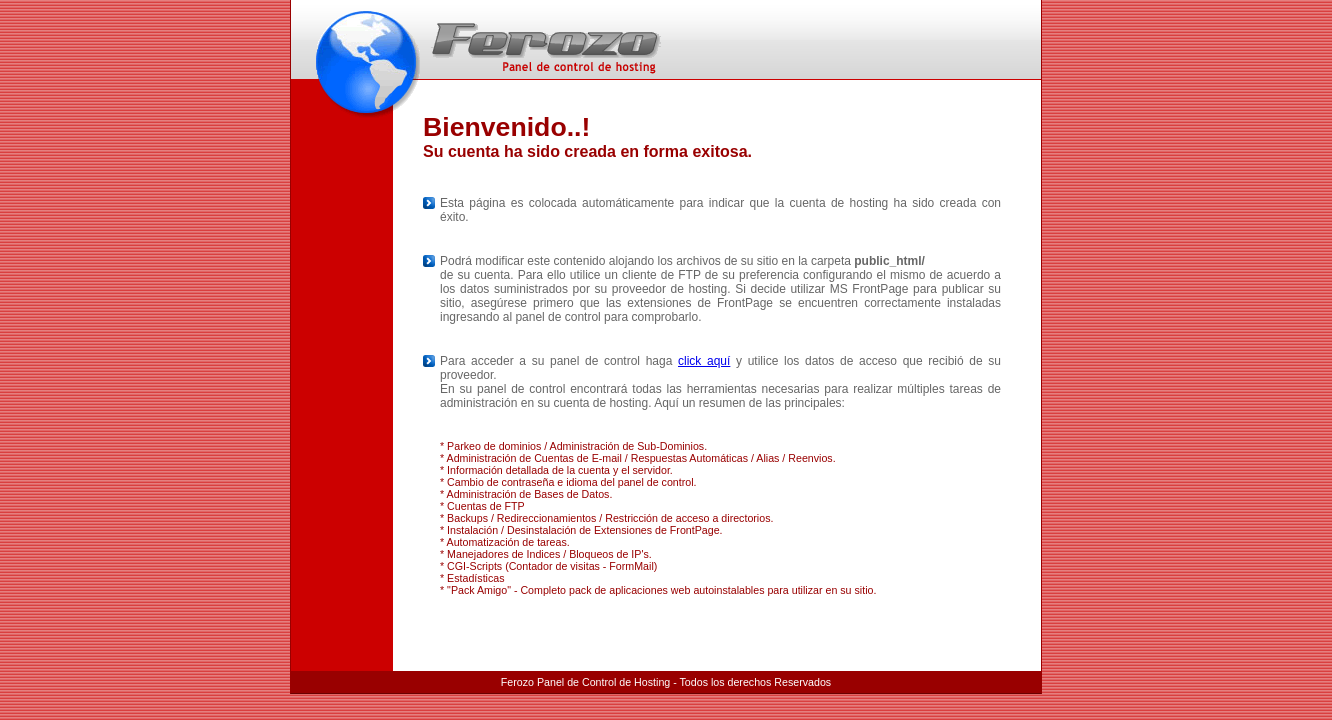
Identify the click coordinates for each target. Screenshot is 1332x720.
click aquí (704, 361)
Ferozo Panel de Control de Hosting (585, 682)
